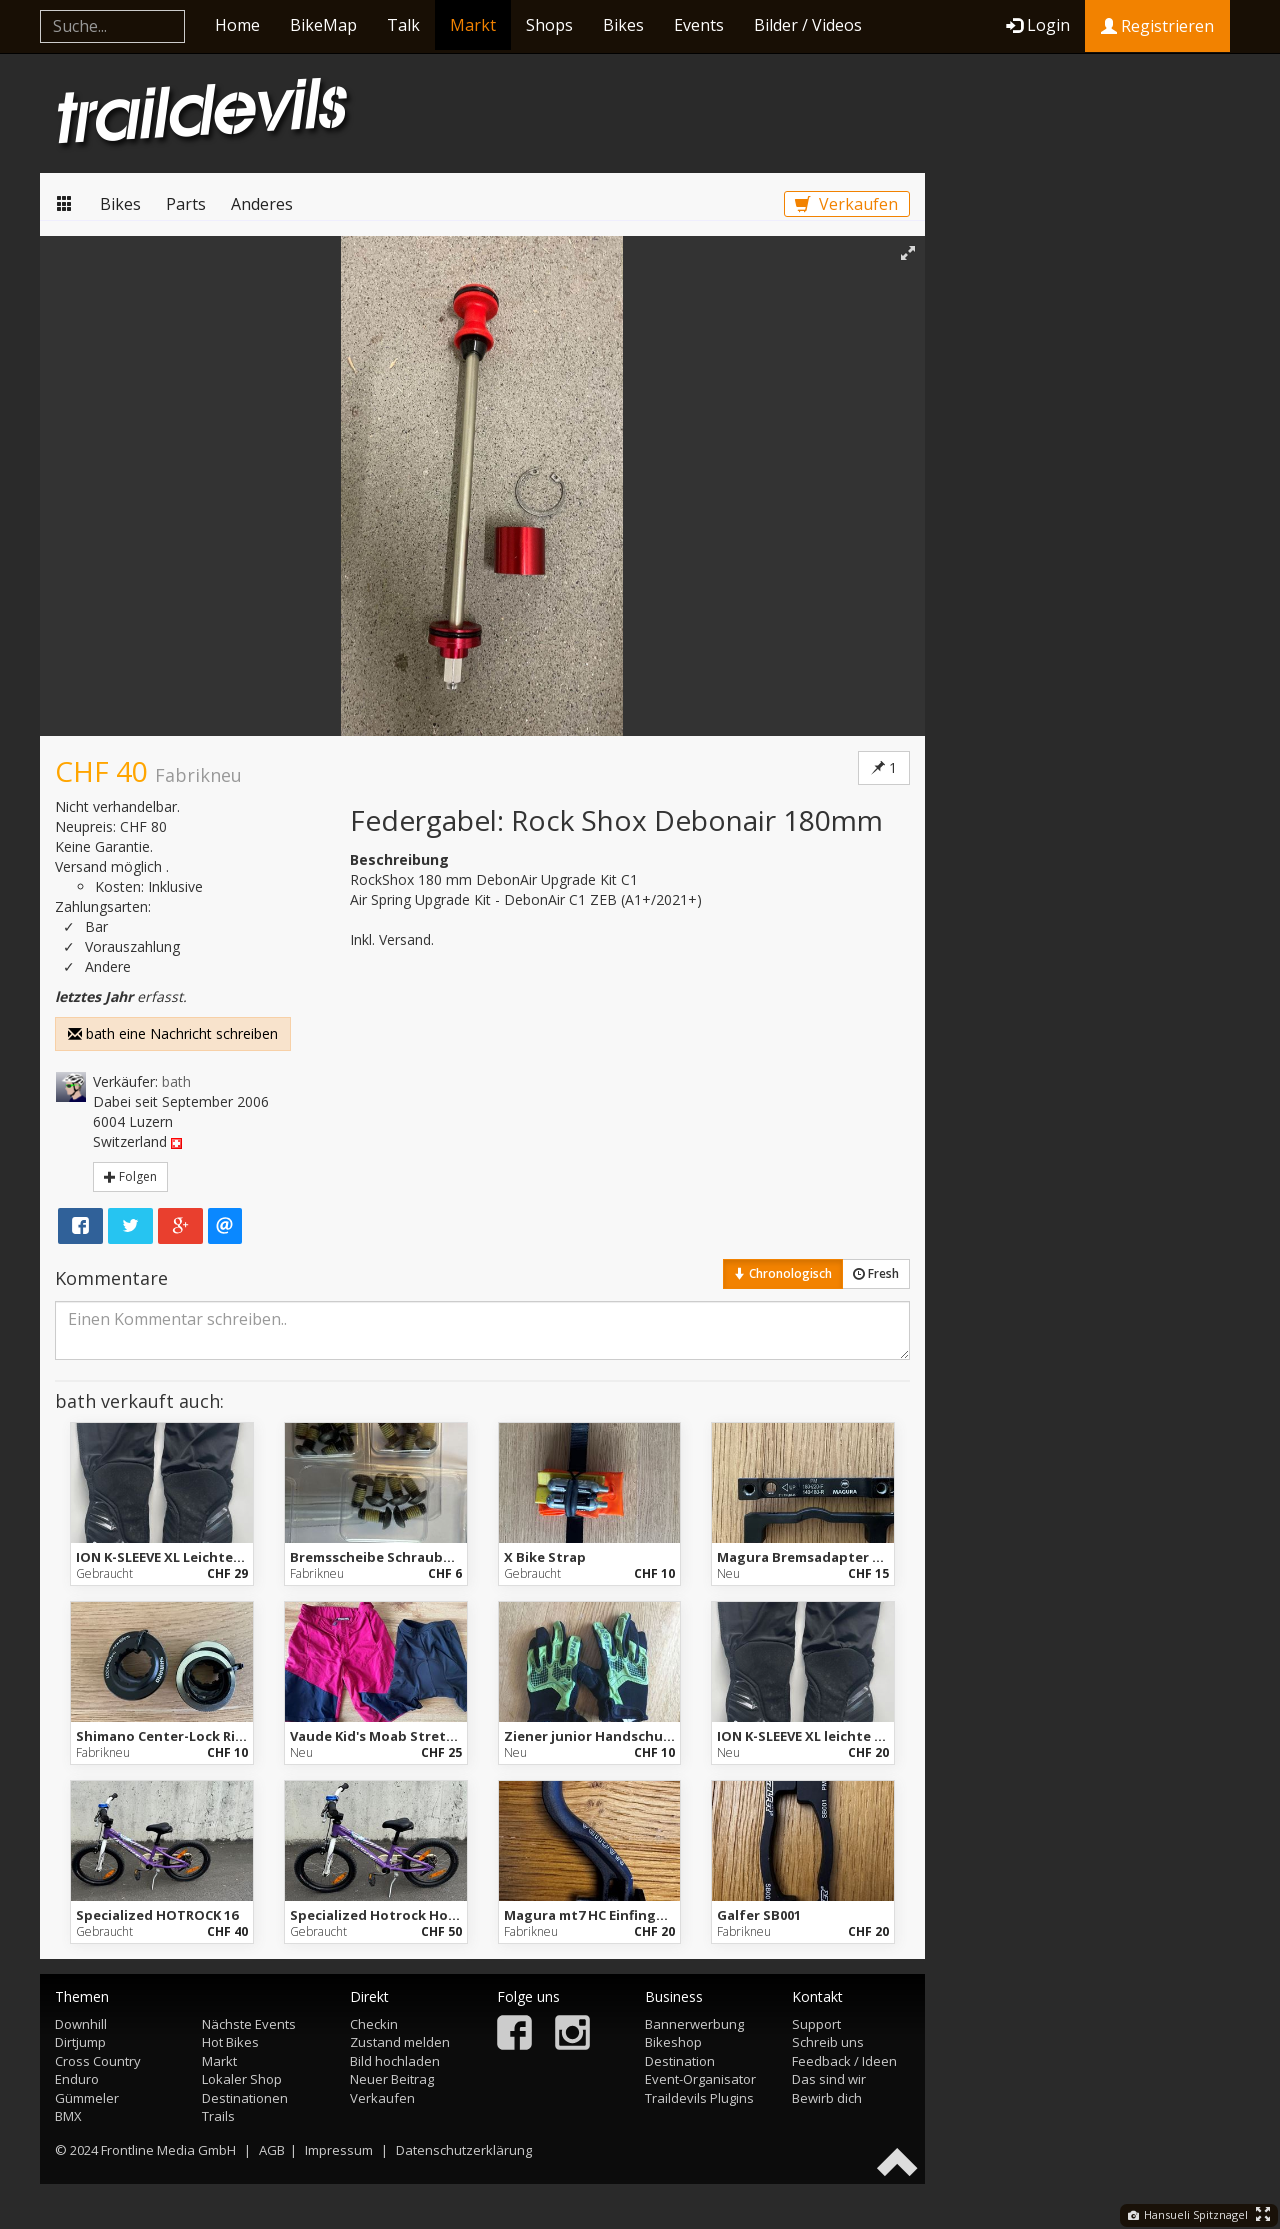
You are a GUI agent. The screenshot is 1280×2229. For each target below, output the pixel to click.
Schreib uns (828, 2042)
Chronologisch (783, 1273)
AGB (272, 2150)
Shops (549, 25)
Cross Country (98, 2061)
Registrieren (1157, 26)
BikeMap (323, 25)
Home (237, 25)
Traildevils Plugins (699, 2098)
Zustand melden (400, 2042)
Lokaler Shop (242, 2079)
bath (176, 1081)
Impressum (339, 2150)
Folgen (130, 1176)
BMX (68, 2116)
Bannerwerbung (694, 2024)
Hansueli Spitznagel (1188, 2214)
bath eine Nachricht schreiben (173, 1033)
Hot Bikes (230, 2042)
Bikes (623, 25)
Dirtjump (80, 2042)
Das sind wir (829, 2079)
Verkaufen (846, 204)
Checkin (374, 2024)
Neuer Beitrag (392, 2079)
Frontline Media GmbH (168, 2150)
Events (699, 25)
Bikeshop (673, 2042)
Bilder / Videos (808, 25)
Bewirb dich (827, 2098)
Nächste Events (249, 2024)
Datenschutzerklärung (464, 2150)
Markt (473, 25)
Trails (218, 2116)
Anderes (262, 204)
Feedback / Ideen (844, 2061)
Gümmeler (87, 2098)
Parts (186, 204)
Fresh (876, 1273)
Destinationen (245, 2098)
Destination (680, 2061)
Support (816, 2024)
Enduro (77, 2079)
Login (1038, 25)
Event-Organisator (700, 2079)
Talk (403, 25)
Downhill (81, 2024)
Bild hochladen (395, 2061)
